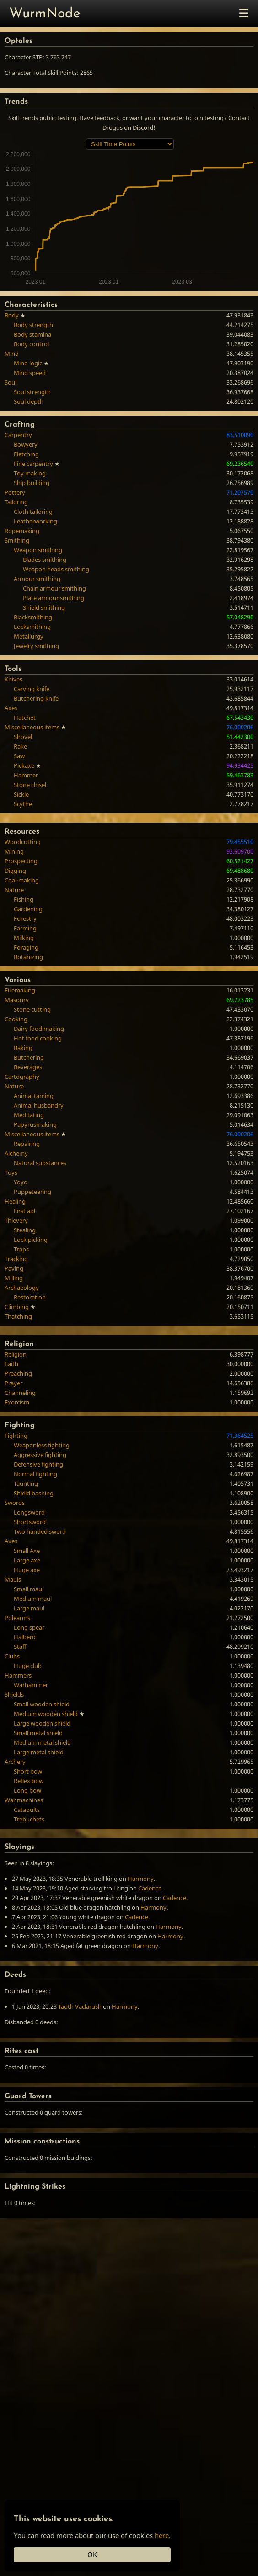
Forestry (25, 918)
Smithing (17, 540)
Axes (11, 708)
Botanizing (28, 957)
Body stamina (32, 334)
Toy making (30, 473)
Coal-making (22, 880)
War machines (24, 1800)
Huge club (28, 1666)
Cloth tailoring (33, 511)
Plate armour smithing (53, 598)
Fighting (16, 1435)
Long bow (27, 1790)
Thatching (18, 1316)
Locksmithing (32, 627)
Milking (24, 938)
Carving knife (31, 689)
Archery (15, 1762)
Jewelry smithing (36, 646)
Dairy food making (39, 1028)
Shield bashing (34, 1493)
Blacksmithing (33, 617)
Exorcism (17, 1402)
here (162, 2535)
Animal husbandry (39, 1105)
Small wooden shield (42, 1704)
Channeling (20, 1392)
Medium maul (33, 1598)
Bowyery (26, 444)
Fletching (26, 454)
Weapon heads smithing (56, 569)
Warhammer (31, 1685)
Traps (21, 1249)
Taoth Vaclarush (80, 2006)
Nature (14, 890)
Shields (14, 1694)
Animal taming (34, 1096)
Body (12, 315)
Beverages (28, 1067)
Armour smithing (37, 579)
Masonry (17, 1000)
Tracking (16, 1259)
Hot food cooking (38, 1038)
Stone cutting (32, 1009)
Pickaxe (24, 765)
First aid (24, 1211)
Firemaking (20, 990)
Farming (25, 928)
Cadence (149, 1888)
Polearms (17, 1618)
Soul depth (28, 401)
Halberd (25, 1637)
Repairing (27, 1144)
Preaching (18, 1373)
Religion (16, 1354)
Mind (12, 353)
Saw (19, 756)
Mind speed (30, 373)
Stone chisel (30, 785)
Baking (23, 1048)
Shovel (23, 737)
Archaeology (22, 1287)
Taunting (26, 1483)
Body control (31, 344)
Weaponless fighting (42, 1445)
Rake (20, 746)
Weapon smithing (38, 550)
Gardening (28, 909)
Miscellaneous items (32, 727)
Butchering (29, 1057)
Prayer (13, 1383)
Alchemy (16, 1153)
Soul (10, 382)
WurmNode (45, 14)
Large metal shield (39, 1752)
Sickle (21, 794)
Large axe (27, 1560)
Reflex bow (28, 1781)
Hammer (26, 775)
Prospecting (21, 861)
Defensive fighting (38, 1464)
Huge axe (27, 1570)
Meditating (29, 1115)
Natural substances (40, 1163)
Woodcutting (23, 842)
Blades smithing (44, 559)
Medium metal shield (42, 1742)
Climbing (17, 1307)
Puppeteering (32, 1192)
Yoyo (20, 1182)
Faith (11, 1364)
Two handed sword (40, 1531)
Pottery (15, 492)
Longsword (29, 1512)
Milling (14, 1278)
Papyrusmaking (35, 1124)
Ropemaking (22, 531)
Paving (14, 1268)
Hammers (18, 1675)
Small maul (28, 1589)
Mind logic (28, 363)
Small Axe (27, 1551)
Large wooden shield (42, 1723)
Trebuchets (29, 1819)
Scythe (23, 804)
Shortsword (30, 1522)
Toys (11, 1172)
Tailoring (16, 502)
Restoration (30, 1297)
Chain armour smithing (54, 588)
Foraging (26, 947)
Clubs (12, 1656)
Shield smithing (44, 607)
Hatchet (25, 717)
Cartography (22, 1076)
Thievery (16, 1220)
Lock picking (31, 1239)
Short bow (28, 1771)
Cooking (16, 1019)
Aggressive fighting (40, 1455)
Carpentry (18, 435)
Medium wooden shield (46, 1714)
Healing (15, 1201)
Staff (20, 1646)
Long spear (29, 1627)
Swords (15, 1503)
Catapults (27, 1809)
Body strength (33, 325)
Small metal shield (38, 1733)
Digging (15, 870)
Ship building (31, 483)
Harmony (141, 1878)
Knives (13, 679)
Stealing (25, 1230)
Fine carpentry (33, 463)
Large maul (29, 1608)
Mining (14, 851)
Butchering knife (36, 698)
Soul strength (32, 392)
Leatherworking (35, 521)
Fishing (23, 899)
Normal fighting (35, 1474)
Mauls (13, 1579)
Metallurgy (28, 636)
